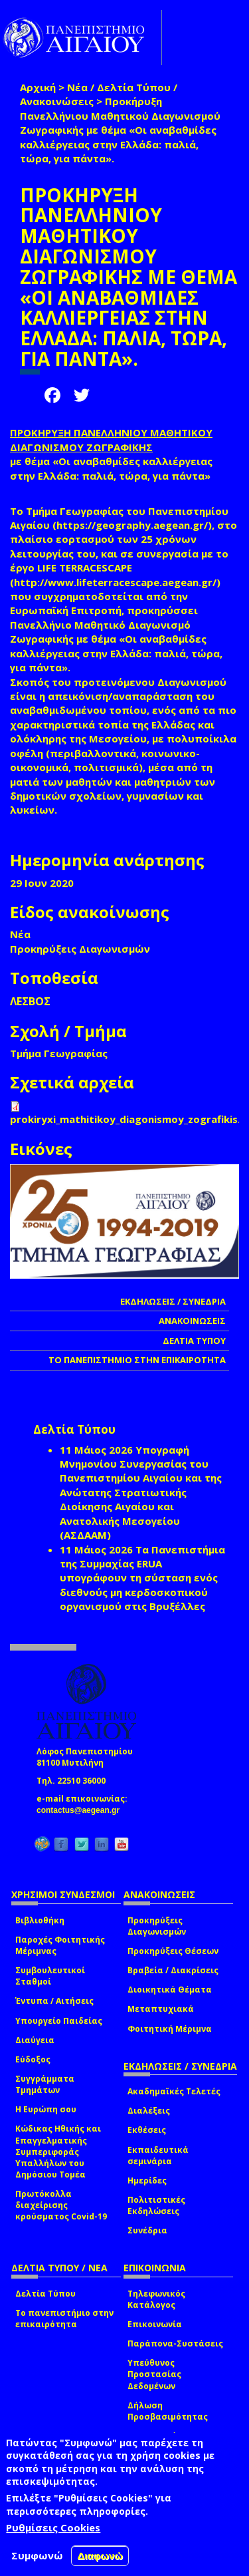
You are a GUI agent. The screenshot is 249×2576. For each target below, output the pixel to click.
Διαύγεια (34, 2040)
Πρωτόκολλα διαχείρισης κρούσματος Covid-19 (61, 2205)
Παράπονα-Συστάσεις (175, 2343)
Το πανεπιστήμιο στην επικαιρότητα (64, 2318)
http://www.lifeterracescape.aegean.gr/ (115, 582)
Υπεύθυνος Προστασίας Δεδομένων (154, 2374)
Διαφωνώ (100, 2555)
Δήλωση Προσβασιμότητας (167, 2411)
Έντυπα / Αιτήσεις (54, 2001)
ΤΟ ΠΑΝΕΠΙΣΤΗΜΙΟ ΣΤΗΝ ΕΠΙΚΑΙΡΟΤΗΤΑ (137, 1360)
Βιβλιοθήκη (39, 1920)
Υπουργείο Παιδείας (58, 2020)
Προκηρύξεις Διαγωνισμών (156, 1926)
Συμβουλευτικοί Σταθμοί (50, 1976)
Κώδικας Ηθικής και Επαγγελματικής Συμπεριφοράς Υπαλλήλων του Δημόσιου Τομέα (58, 2151)
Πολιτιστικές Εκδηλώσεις (156, 2205)
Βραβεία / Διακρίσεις (172, 1970)
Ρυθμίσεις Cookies (53, 2527)
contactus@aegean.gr (82, 1810)
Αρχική (38, 87)
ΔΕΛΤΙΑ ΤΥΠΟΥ (194, 1341)
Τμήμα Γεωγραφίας (59, 1053)
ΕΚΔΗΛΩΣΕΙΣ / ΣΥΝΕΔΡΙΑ (173, 1301)
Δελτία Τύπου (45, 2293)
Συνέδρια (147, 2230)
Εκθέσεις (146, 2130)
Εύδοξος (32, 2059)
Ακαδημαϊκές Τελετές (173, 2091)
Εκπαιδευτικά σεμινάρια (158, 2155)
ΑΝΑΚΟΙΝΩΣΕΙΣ (192, 1321)
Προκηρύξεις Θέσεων (172, 1951)
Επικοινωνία (154, 2324)
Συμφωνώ (37, 2555)
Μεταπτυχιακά (160, 2008)
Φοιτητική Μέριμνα (169, 2028)
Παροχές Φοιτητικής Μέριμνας (60, 1945)
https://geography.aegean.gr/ (132, 525)
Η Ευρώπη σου (45, 2109)
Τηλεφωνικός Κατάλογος (156, 2299)
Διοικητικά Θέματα (169, 1989)
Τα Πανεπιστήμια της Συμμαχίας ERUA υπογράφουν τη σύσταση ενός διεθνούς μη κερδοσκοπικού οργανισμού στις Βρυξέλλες (142, 1578)
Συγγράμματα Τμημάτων (44, 2084)
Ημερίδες (147, 2180)
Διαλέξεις (148, 2110)
